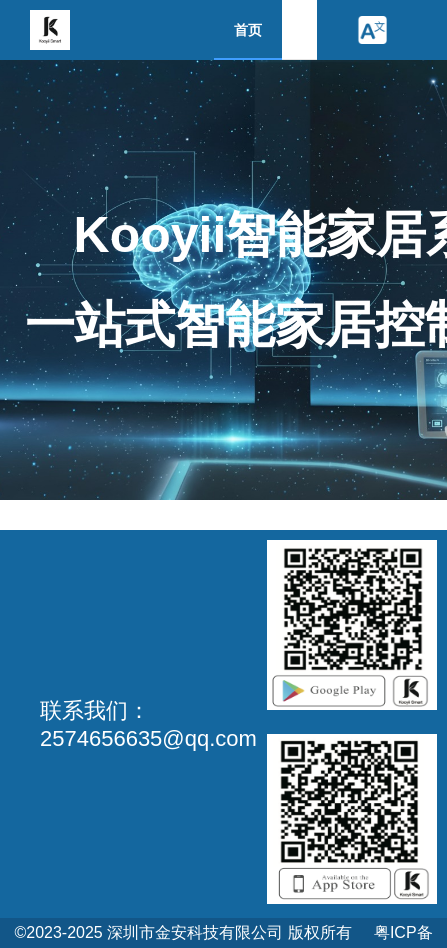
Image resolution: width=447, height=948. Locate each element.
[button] (372, 30)
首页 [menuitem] (248, 30)
